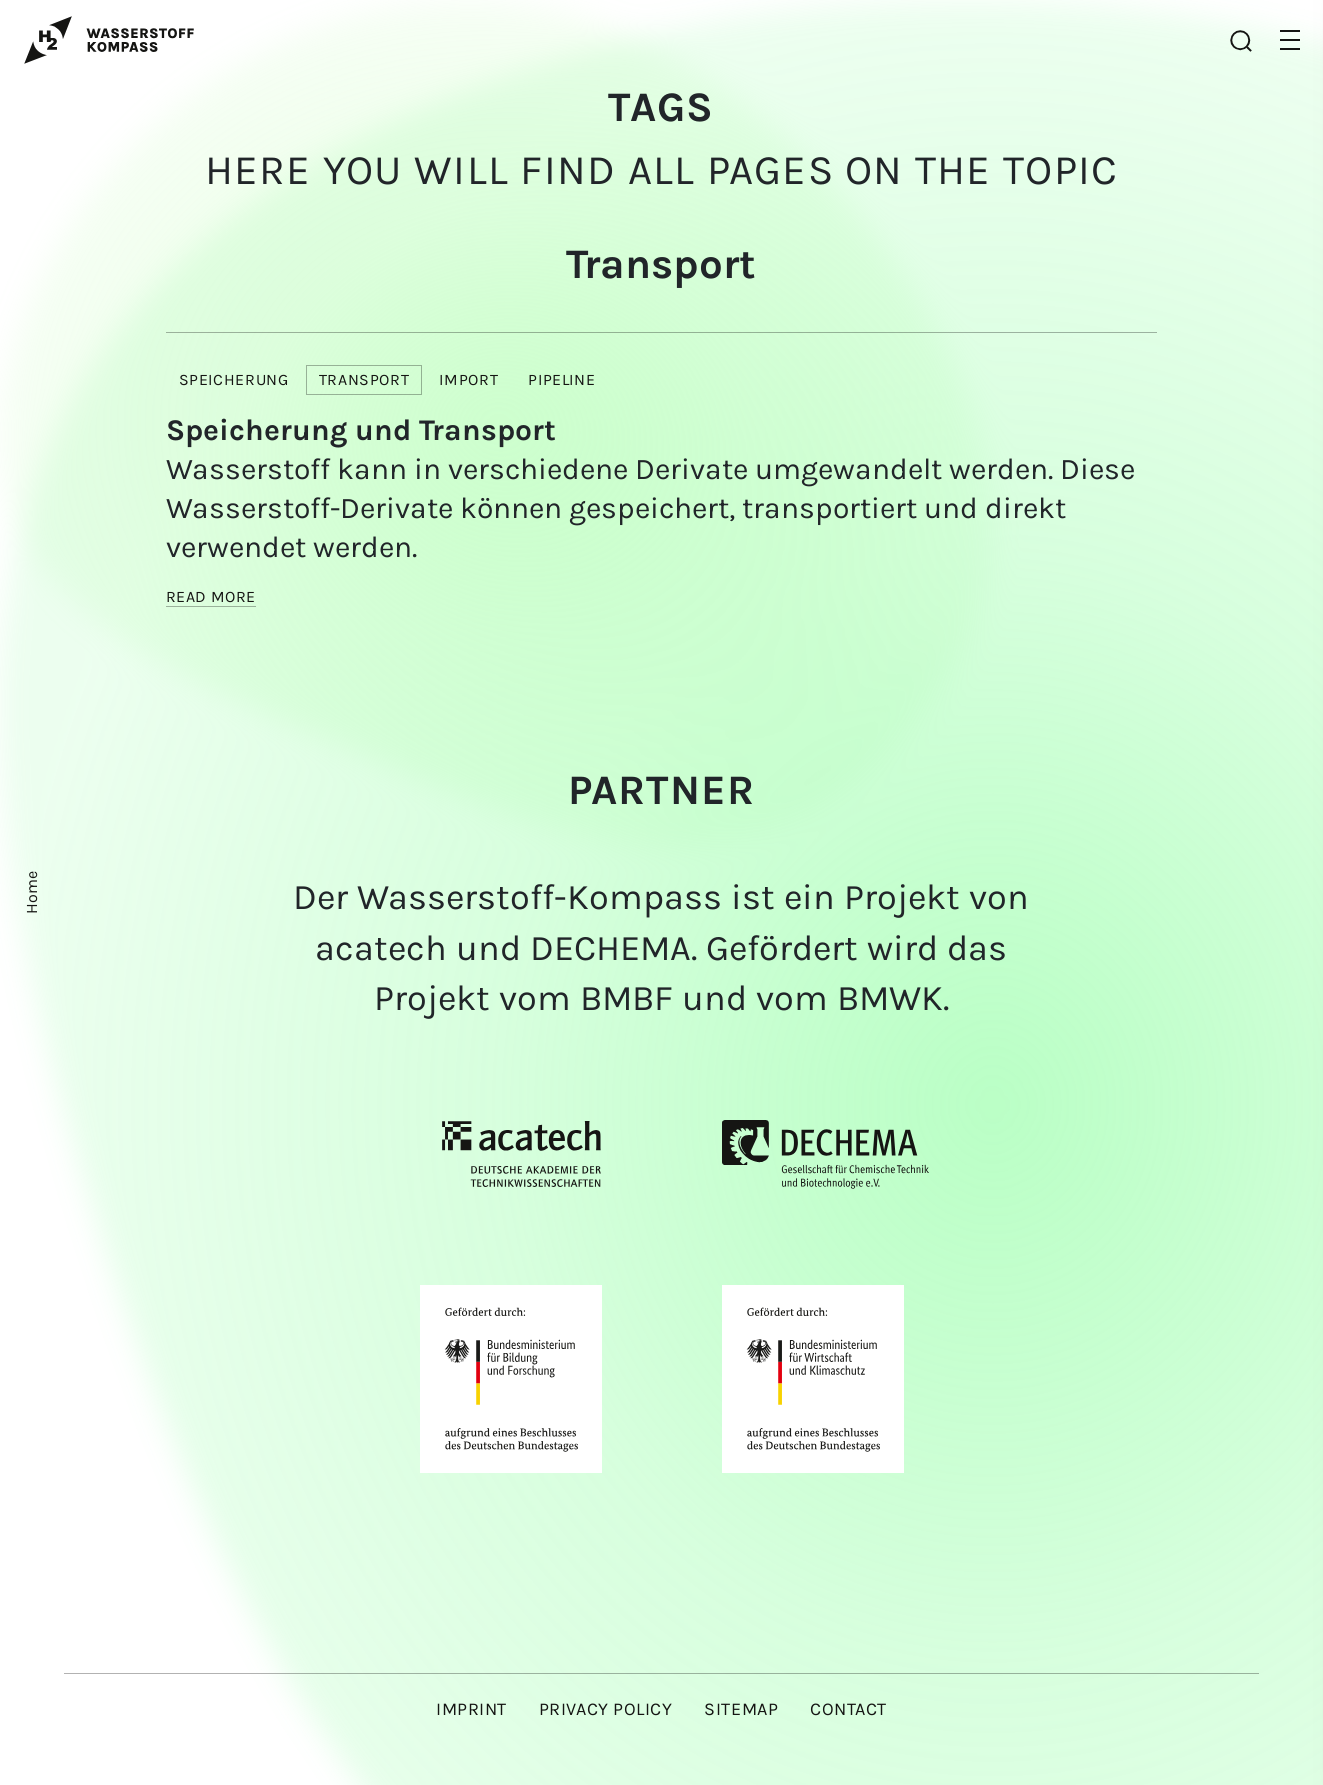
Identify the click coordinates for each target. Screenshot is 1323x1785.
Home (31, 892)
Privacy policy (606, 1709)
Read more (211, 596)
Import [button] (468, 379)
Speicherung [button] (234, 379)
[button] (1290, 40)
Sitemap (741, 1709)
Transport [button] (364, 379)
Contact (848, 1709)
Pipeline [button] (561, 379)
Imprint (471, 1709)
